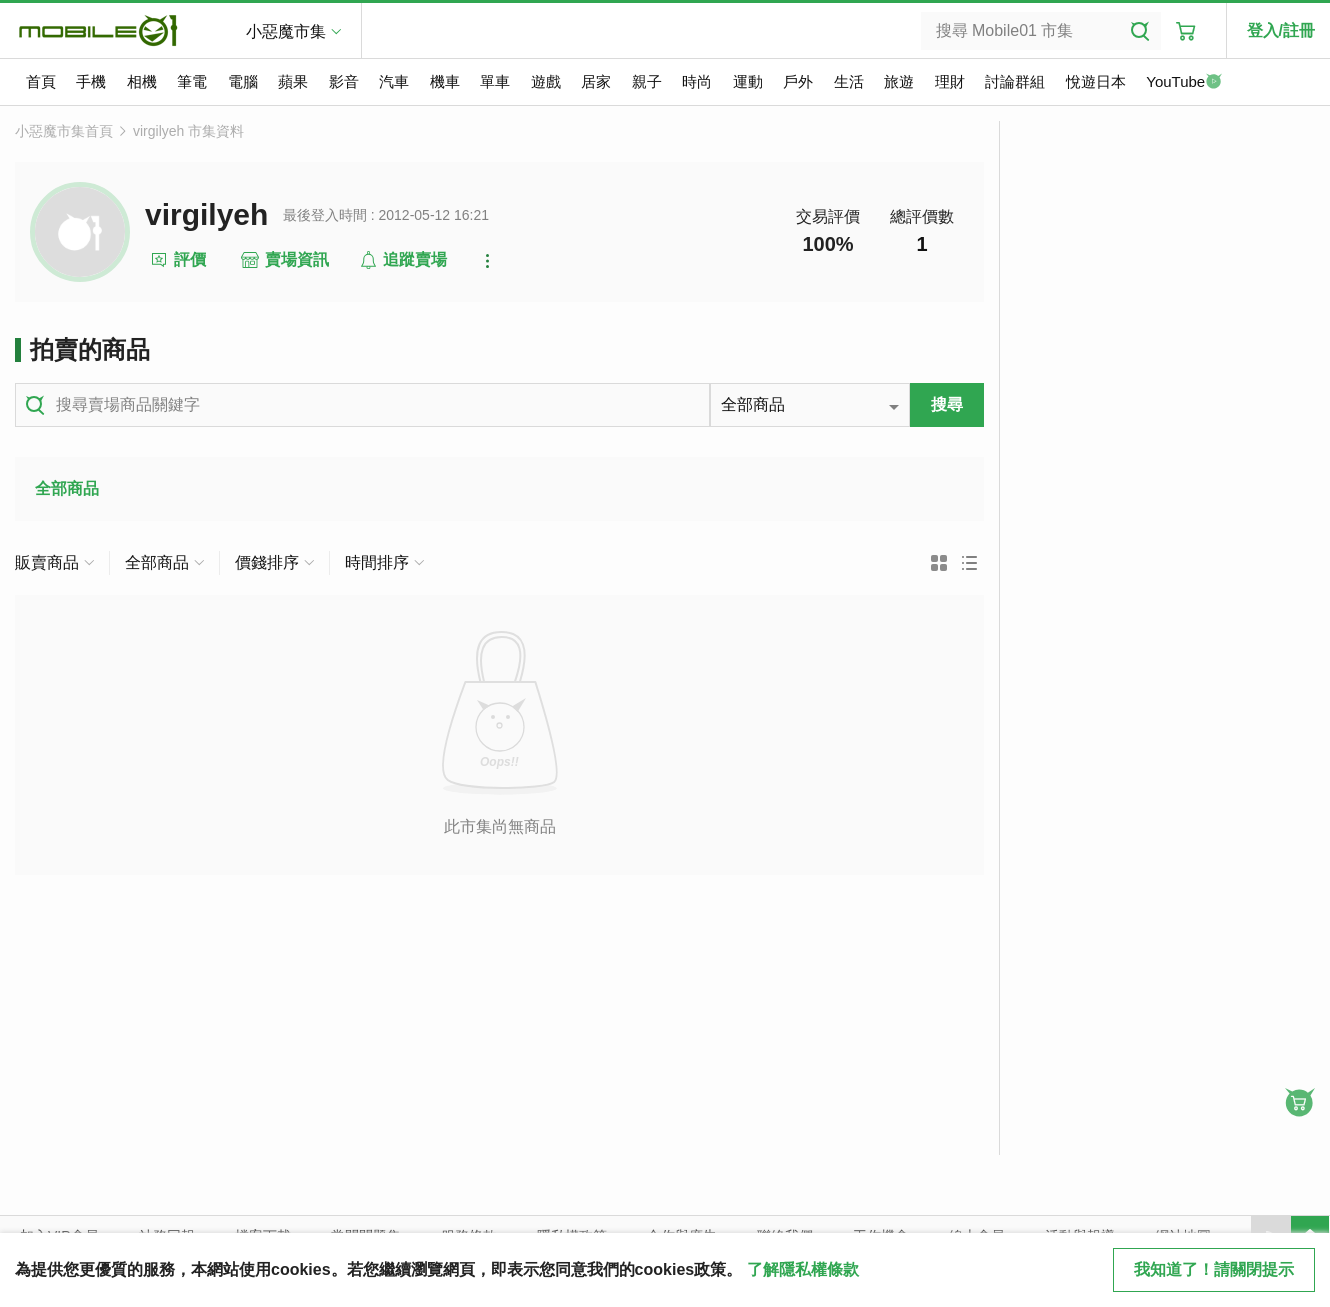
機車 (445, 81)
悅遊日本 (1096, 81)
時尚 (697, 81)
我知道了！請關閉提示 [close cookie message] (1214, 1269)
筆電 (192, 81)
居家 (596, 81)
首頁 (41, 81)
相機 (142, 81)
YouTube (1184, 83)
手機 (91, 81)
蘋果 (293, 81)
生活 (849, 81)
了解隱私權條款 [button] (803, 1269)
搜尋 (947, 404)
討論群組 (1015, 81)
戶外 (798, 81)
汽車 (394, 81)
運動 (748, 81)
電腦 (243, 81)
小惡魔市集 (286, 31)
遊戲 (546, 81)
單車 (495, 81)
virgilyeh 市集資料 (188, 131)
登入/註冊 (1281, 30)
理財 (950, 81)
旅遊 (899, 81)
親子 (647, 81)
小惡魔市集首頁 (64, 131)
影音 (344, 81)
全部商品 (67, 488)
